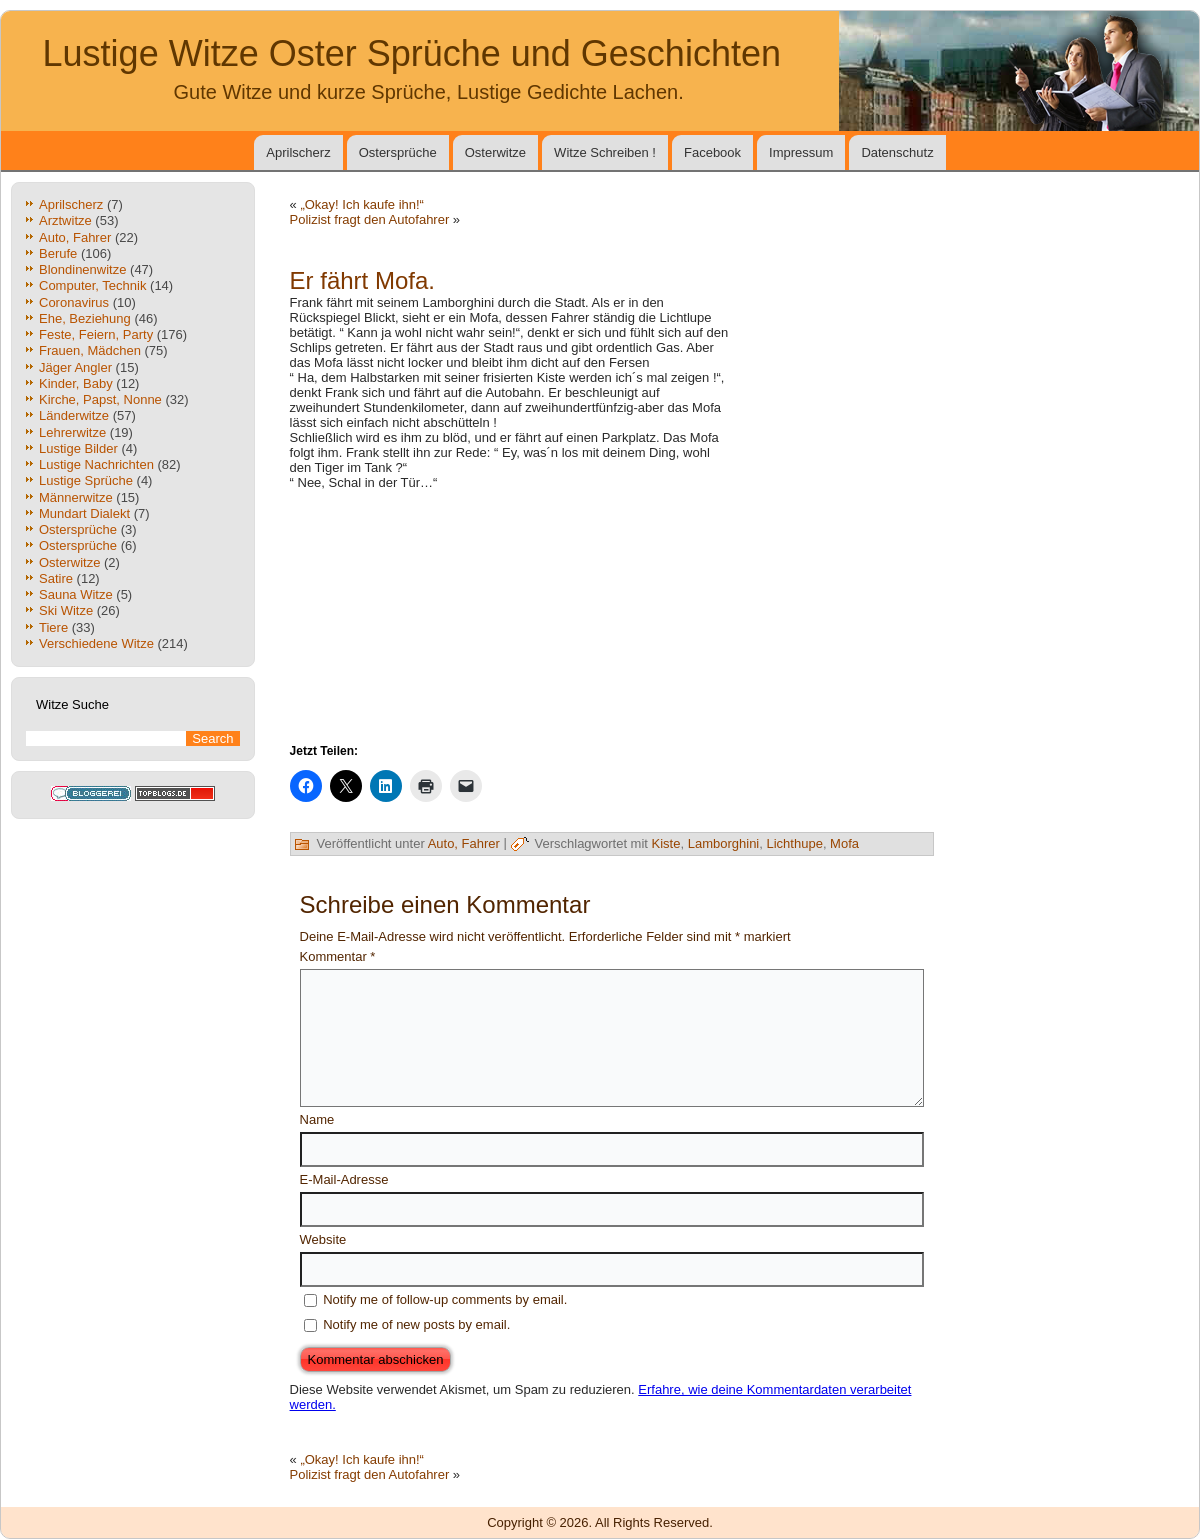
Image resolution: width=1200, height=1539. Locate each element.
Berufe (58, 253)
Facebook (712, 152)
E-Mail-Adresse (344, 1179)
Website (323, 1239)
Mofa (844, 843)
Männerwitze (76, 497)
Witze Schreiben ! (605, 152)
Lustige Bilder (78, 448)
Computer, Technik (92, 285)
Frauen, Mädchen (90, 350)
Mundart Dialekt (84, 513)
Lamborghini (724, 843)
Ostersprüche (398, 152)
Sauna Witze (76, 594)
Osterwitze (495, 152)
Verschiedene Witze (96, 643)
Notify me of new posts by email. (416, 1324)
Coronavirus (74, 302)
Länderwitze (74, 415)
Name (317, 1119)
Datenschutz (897, 152)
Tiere (53, 627)
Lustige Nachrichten (96, 464)
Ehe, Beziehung (85, 318)
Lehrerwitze (72, 432)
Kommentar (338, 956)
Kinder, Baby (76, 383)
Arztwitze (65, 220)
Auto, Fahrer (75, 237)
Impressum (801, 152)
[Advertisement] (834, 395)
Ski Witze (66, 610)
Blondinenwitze (82, 269)
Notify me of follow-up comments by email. (445, 1299)
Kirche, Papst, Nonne (100, 399)
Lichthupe (794, 843)
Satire (56, 578)
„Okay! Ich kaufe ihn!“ (362, 204)
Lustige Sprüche (86, 480)
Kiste (666, 843)
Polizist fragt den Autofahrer (370, 219)
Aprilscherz (298, 152)
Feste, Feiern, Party (96, 334)
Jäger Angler (75, 367)
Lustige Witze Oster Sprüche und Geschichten (412, 53)
